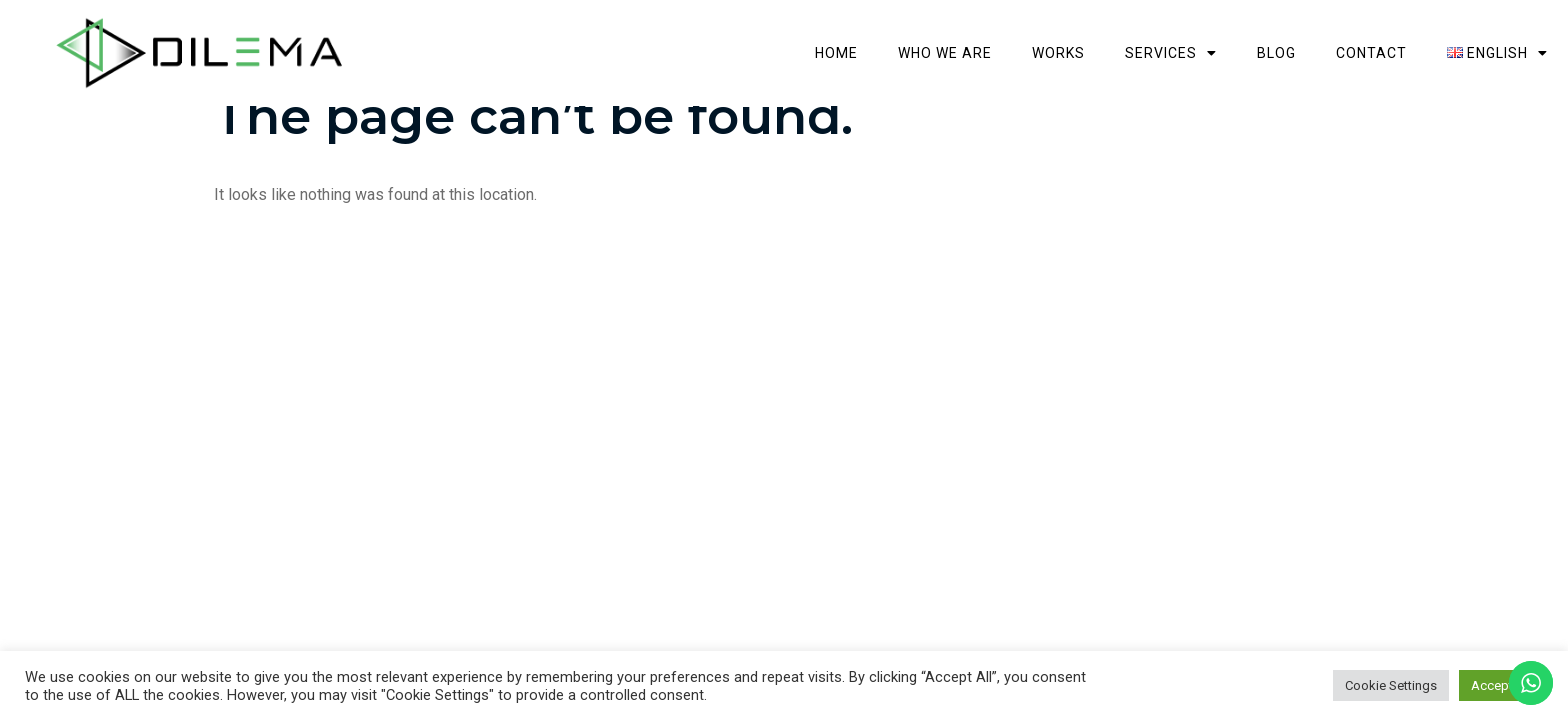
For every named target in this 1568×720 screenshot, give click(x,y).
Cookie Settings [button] (1391, 685)
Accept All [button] (1501, 685)
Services (1171, 53)
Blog (1276, 53)
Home (836, 53)
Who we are (945, 53)
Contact (1371, 53)
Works (1058, 53)
